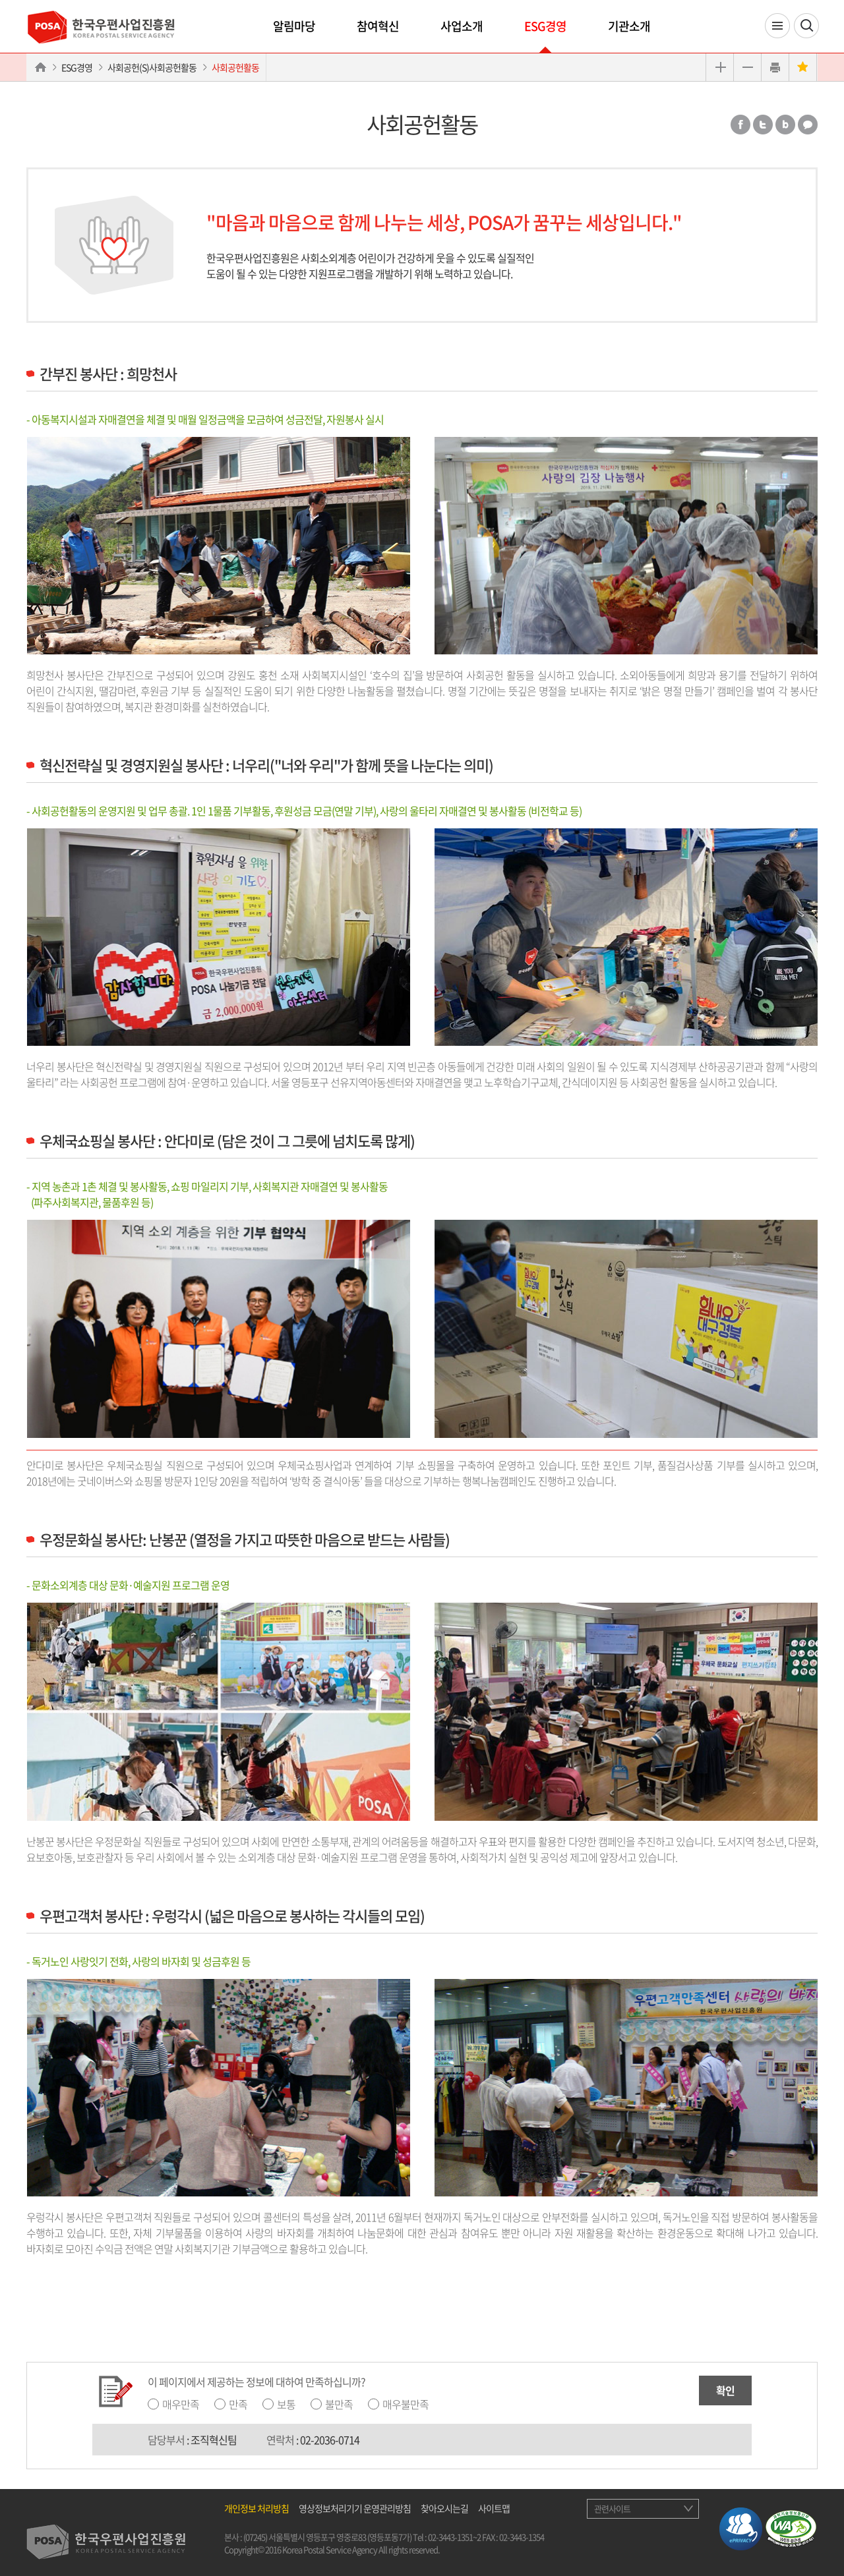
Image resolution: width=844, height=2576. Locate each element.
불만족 (339, 2404)
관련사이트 (612, 2508)
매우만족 (180, 2404)
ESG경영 (545, 26)
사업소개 (461, 26)
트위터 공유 (763, 124)
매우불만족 (405, 2404)
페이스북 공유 (740, 124)
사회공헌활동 (235, 67)
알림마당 (294, 26)
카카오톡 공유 (808, 124)
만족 (238, 2404)
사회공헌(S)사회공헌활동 (151, 67)
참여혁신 (378, 26)
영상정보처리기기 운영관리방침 (355, 2508)
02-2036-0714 (329, 2439)
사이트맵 (494, 2508)
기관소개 (629, 26)
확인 (725, 2390)
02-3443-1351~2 (454, 2537)
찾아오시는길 (444, 2508)
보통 (286, 2404)
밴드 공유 (785, 124)
